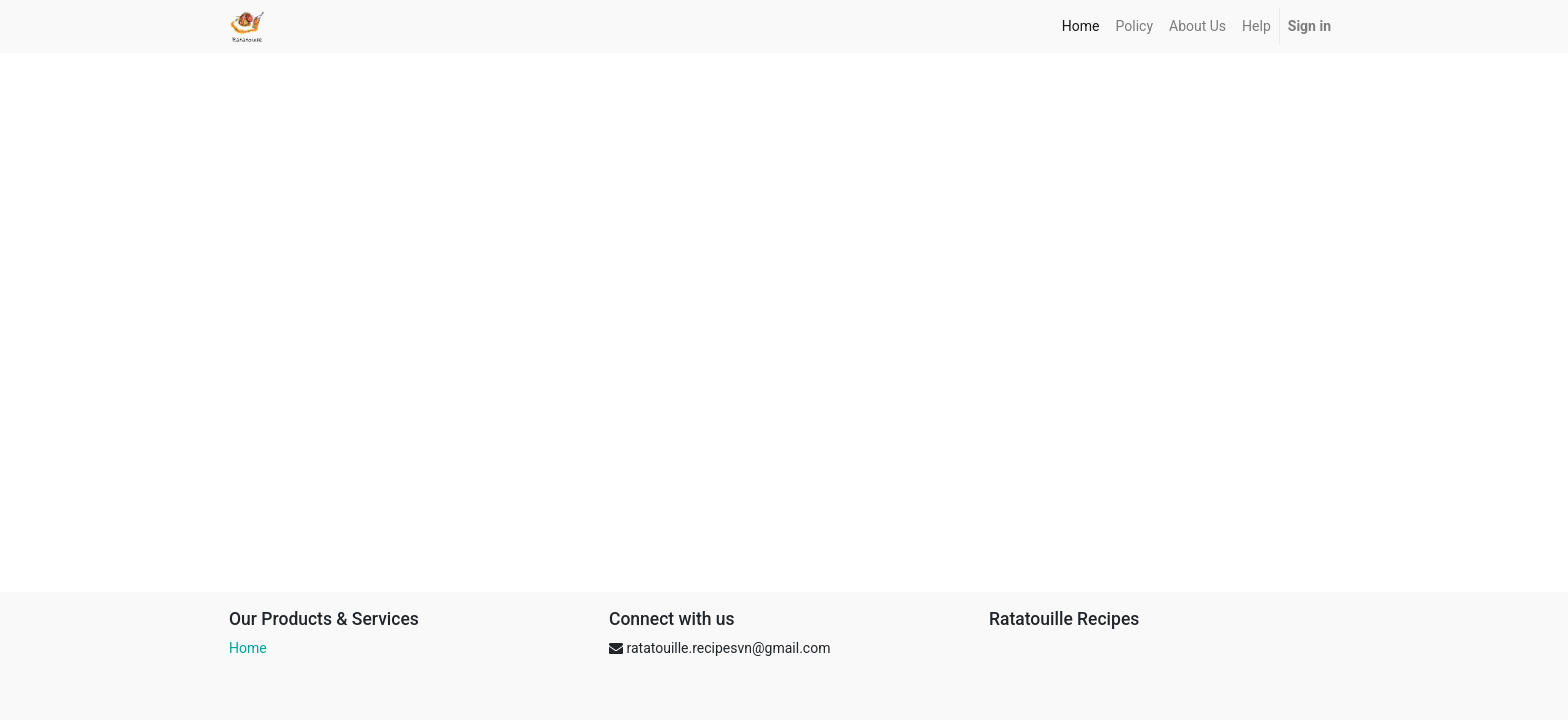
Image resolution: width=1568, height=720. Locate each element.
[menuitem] (1081, 26)
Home (248, 648)
